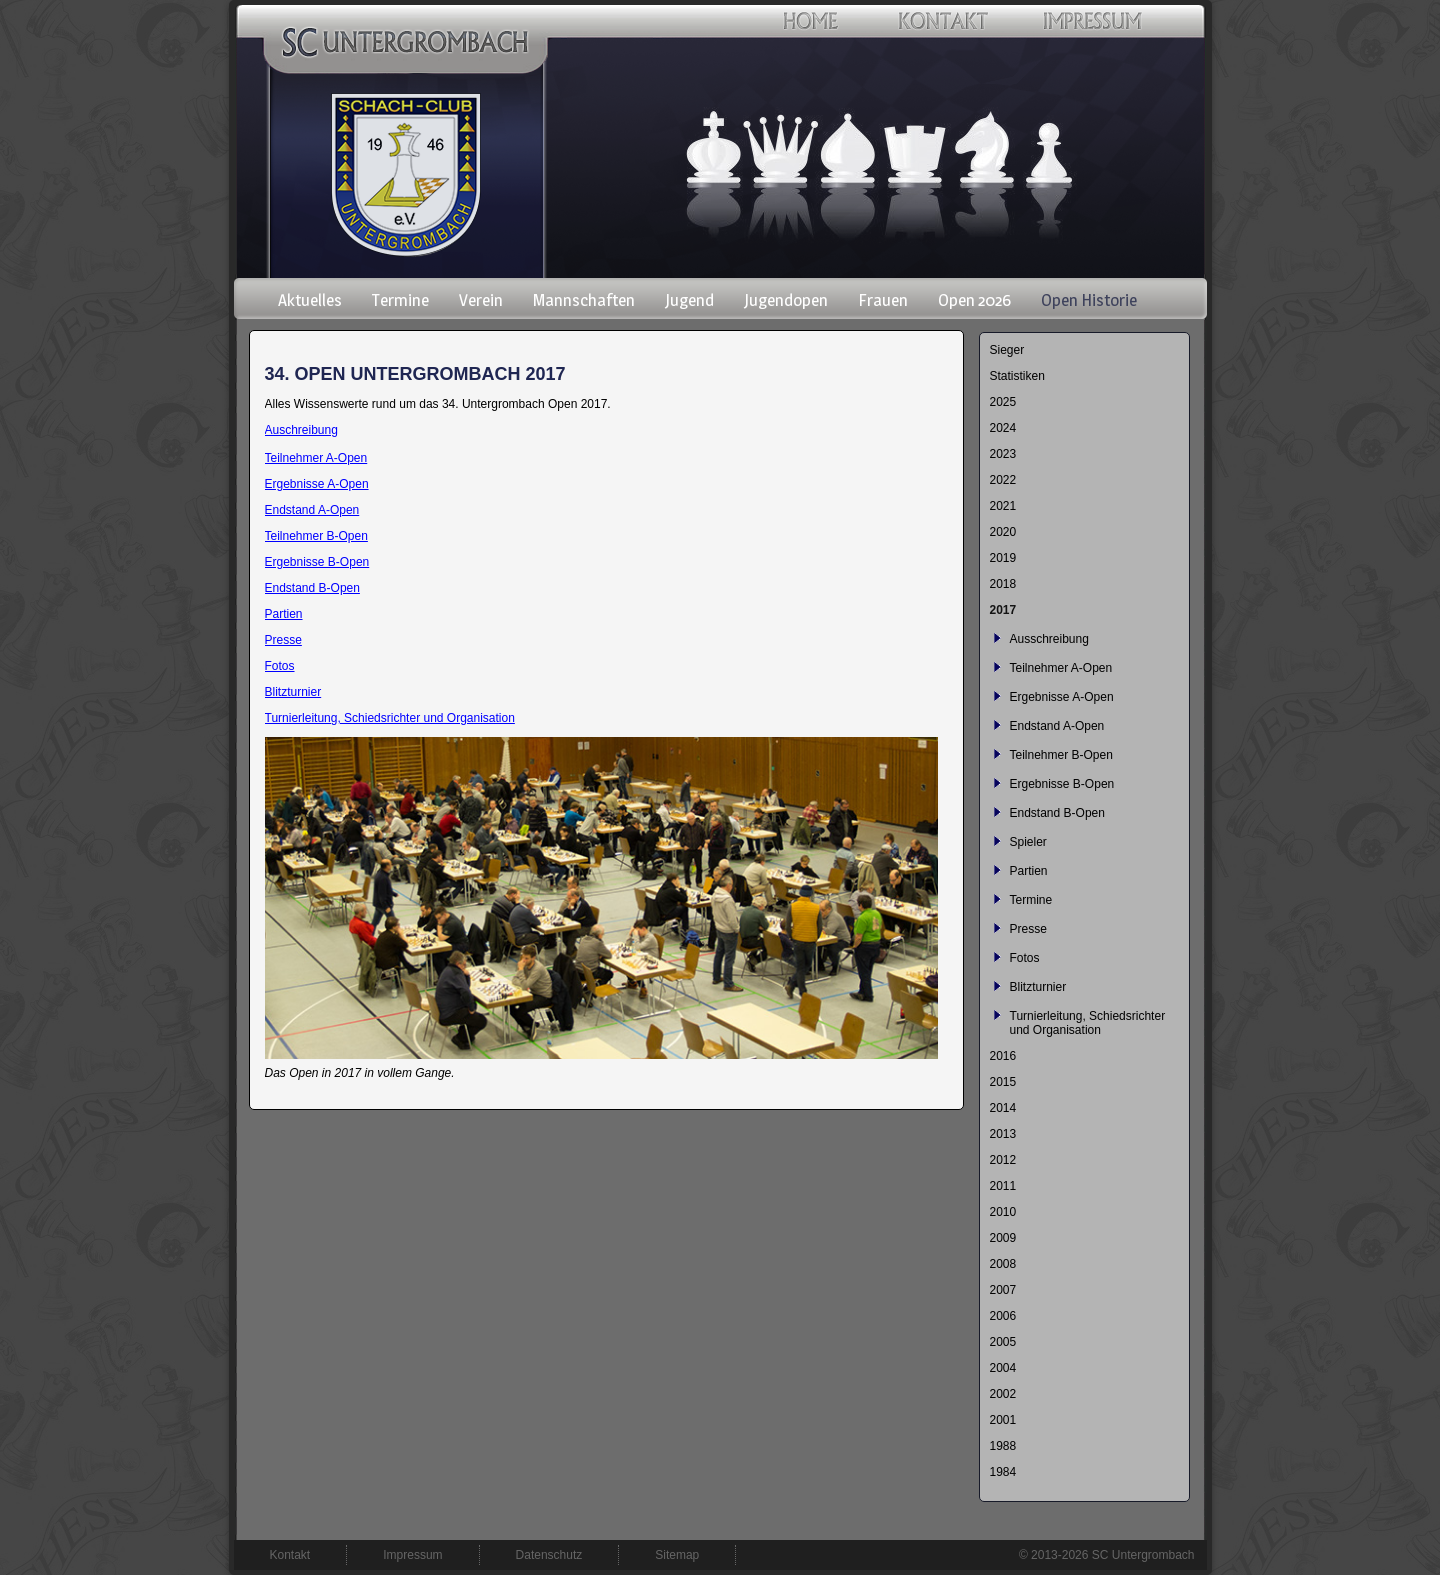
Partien (284, 614)
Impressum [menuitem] (412, 1555)
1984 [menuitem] (1003, 1472)
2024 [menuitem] (1003, 428)
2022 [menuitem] (1003, 480)
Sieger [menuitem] (1007, 350)
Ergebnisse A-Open (317, 484)
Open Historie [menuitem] (1089, 300)
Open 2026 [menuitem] (974, 300)
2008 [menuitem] (1003, 1264)
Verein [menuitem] (481, 300)
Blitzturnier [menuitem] (1038, 987)
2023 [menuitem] (1003, 454)
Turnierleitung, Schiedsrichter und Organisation (390, 718)
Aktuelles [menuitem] (310, 300)
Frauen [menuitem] (883, 300)
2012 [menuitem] (1003, 1160)
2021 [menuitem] (1003, 506)
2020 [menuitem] (1003, 532)
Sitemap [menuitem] (677, 1555)
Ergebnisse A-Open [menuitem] (1062, 697)
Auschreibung (301, 430)
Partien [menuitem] (1029, 871)
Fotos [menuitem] (1025, 958)
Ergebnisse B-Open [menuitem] (1062, 784)
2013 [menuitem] (1003, 1134)
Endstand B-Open (312, 588)
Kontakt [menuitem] (290, 1555)
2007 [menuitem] (1003, 1290)
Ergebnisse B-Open (317, 562)
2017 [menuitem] (1003, 610)
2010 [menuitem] (1003, 1212)
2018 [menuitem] (1003, 584)
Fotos (280, 666)
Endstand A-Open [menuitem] (1057, 726)
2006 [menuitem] (1003, 1316)
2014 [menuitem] (1003, 1108)
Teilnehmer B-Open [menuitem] (1061, 755)
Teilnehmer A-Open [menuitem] (1061, 668)
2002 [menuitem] (1003, 1394)
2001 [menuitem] (1003, 1420)
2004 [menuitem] (1003, 1368)
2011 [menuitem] (1003, 1186)
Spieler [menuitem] (1028, 842)
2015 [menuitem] (1003, 1082)
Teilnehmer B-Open (316, 536)
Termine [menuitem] (400, 300)
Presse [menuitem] (1028, 929)
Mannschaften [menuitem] (584, 300)
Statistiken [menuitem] (1017, 376)
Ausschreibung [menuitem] (1049, 639)
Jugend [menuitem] (689, 300)
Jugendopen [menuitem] (786, 300)
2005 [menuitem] (1003, 1342)
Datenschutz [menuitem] (549, 1555)
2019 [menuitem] (1003, 558)
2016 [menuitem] (1003, 1056)
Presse (283, 640)
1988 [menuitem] (1003, 1446)
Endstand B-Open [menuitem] (1057, 813)
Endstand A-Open (312, 510)
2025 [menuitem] (1003, 402)
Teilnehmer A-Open (316, 458)
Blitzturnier (293, 692)
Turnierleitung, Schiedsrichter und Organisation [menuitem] (1088, 1023)
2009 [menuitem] (1003, 1238)
